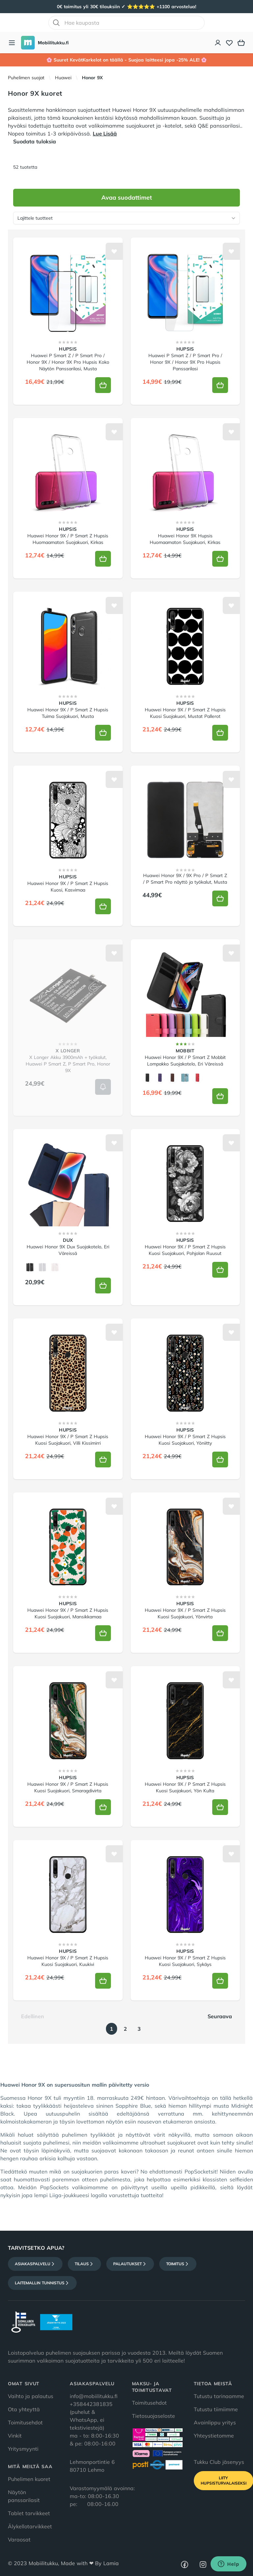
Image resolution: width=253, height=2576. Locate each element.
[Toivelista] (229, 43)
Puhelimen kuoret (29, 2479)
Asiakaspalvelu (35, 2264)
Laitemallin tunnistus (42, 2283)
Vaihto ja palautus (30, 2396)
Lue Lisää (105, 133)
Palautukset (130, 2264)
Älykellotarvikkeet (30, 2526)
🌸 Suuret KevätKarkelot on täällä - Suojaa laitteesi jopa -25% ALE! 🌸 (126, 60)
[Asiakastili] (218, 43)
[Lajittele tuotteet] (126, 218)
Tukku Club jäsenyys (219, 2462)
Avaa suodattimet (126, 197)
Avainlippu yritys (215, 2422)
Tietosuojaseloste (153, 2416)
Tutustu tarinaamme (219, 2396)
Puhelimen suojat (26, 78)
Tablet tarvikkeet (29, 2513)
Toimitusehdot (25, 2422)
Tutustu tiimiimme (216, 2409)
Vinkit (15, 2435)
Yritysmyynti (23, 2448)
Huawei (63, 78)
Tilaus (84, 2264)
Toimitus (178, 2264)
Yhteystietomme (214, 2435)
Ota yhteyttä (24, 2409)
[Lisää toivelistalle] (114, 251)
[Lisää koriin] (103, 385)
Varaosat (19, 2539)
